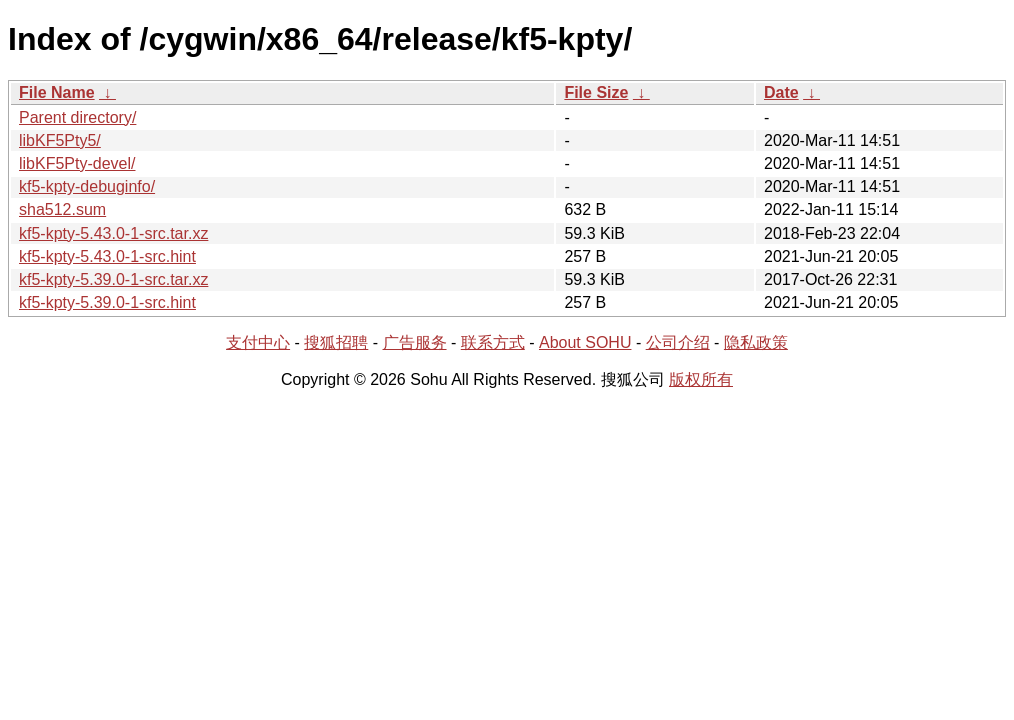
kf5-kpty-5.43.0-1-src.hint (107, 256)
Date (781, 92)
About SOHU (585, 342)
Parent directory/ (77, 117)
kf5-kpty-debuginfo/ (87, 186)
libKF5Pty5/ (60, 140)
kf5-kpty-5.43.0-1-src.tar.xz (113, 233)
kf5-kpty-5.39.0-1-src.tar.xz (113, 279)
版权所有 (701, 379)
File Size (596, 92)
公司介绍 (678, 342)
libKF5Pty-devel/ (77, 163)
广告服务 (415, 342)
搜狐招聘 (336, 342)
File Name (57, 92)
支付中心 (258, 342)
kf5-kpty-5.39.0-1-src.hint (107, 302)
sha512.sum (62, 209)
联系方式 (493, 342)
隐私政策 (756, 342)
